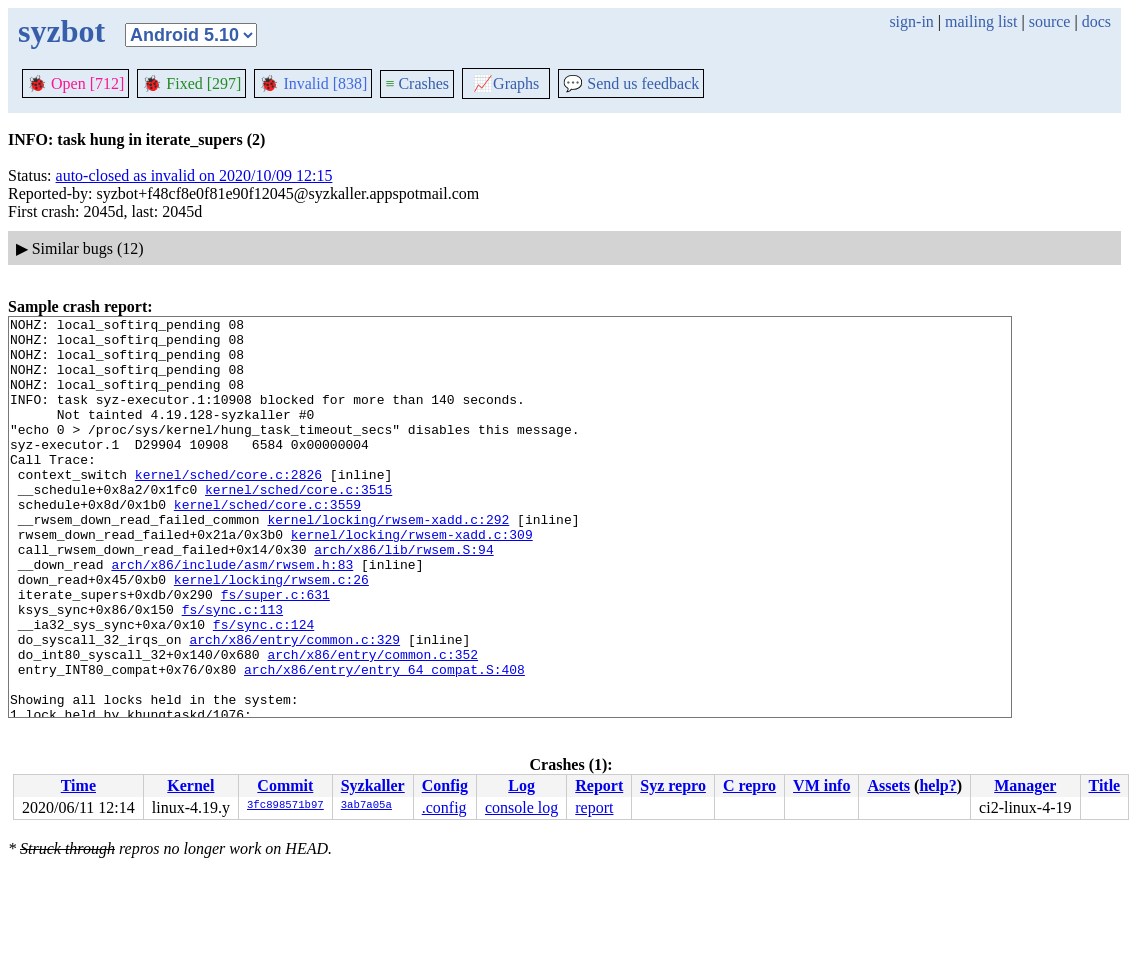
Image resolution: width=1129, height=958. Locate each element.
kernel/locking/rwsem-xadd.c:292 (388, 561)
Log (521, 785)
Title (1104, 785)
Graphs (506, 83)
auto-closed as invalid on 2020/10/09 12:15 (194, 175)
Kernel (190, 785)
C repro (749, 785)
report (594, 807)
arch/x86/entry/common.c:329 (294, 705)
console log (521, 807)
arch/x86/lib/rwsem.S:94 (403, 597)
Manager (1025, 785)
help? (937, 785)
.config (444, 807)
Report (599, 785)
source (1050, 21)
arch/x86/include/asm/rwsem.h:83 (232, 615)
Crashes (417, 83)
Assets (888, 785)
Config (445, 785)
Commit (285, 785)
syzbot (61, 31)
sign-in (911, 21)
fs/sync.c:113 (232, 669)
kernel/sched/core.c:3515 (298, 525)
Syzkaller (373, 785)
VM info (821, 785)
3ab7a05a (366, 806)
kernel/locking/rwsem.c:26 (271, 633)
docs (1096, 21)
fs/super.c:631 (275, 651)
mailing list (981, 21)
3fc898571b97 (285, 806)
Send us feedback (631, 83)
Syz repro (673, 785)
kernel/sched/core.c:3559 (267, 543)
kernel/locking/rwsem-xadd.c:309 (412, 579)
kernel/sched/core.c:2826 (228, 507)
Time (78, 785)
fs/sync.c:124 (263, 687)
